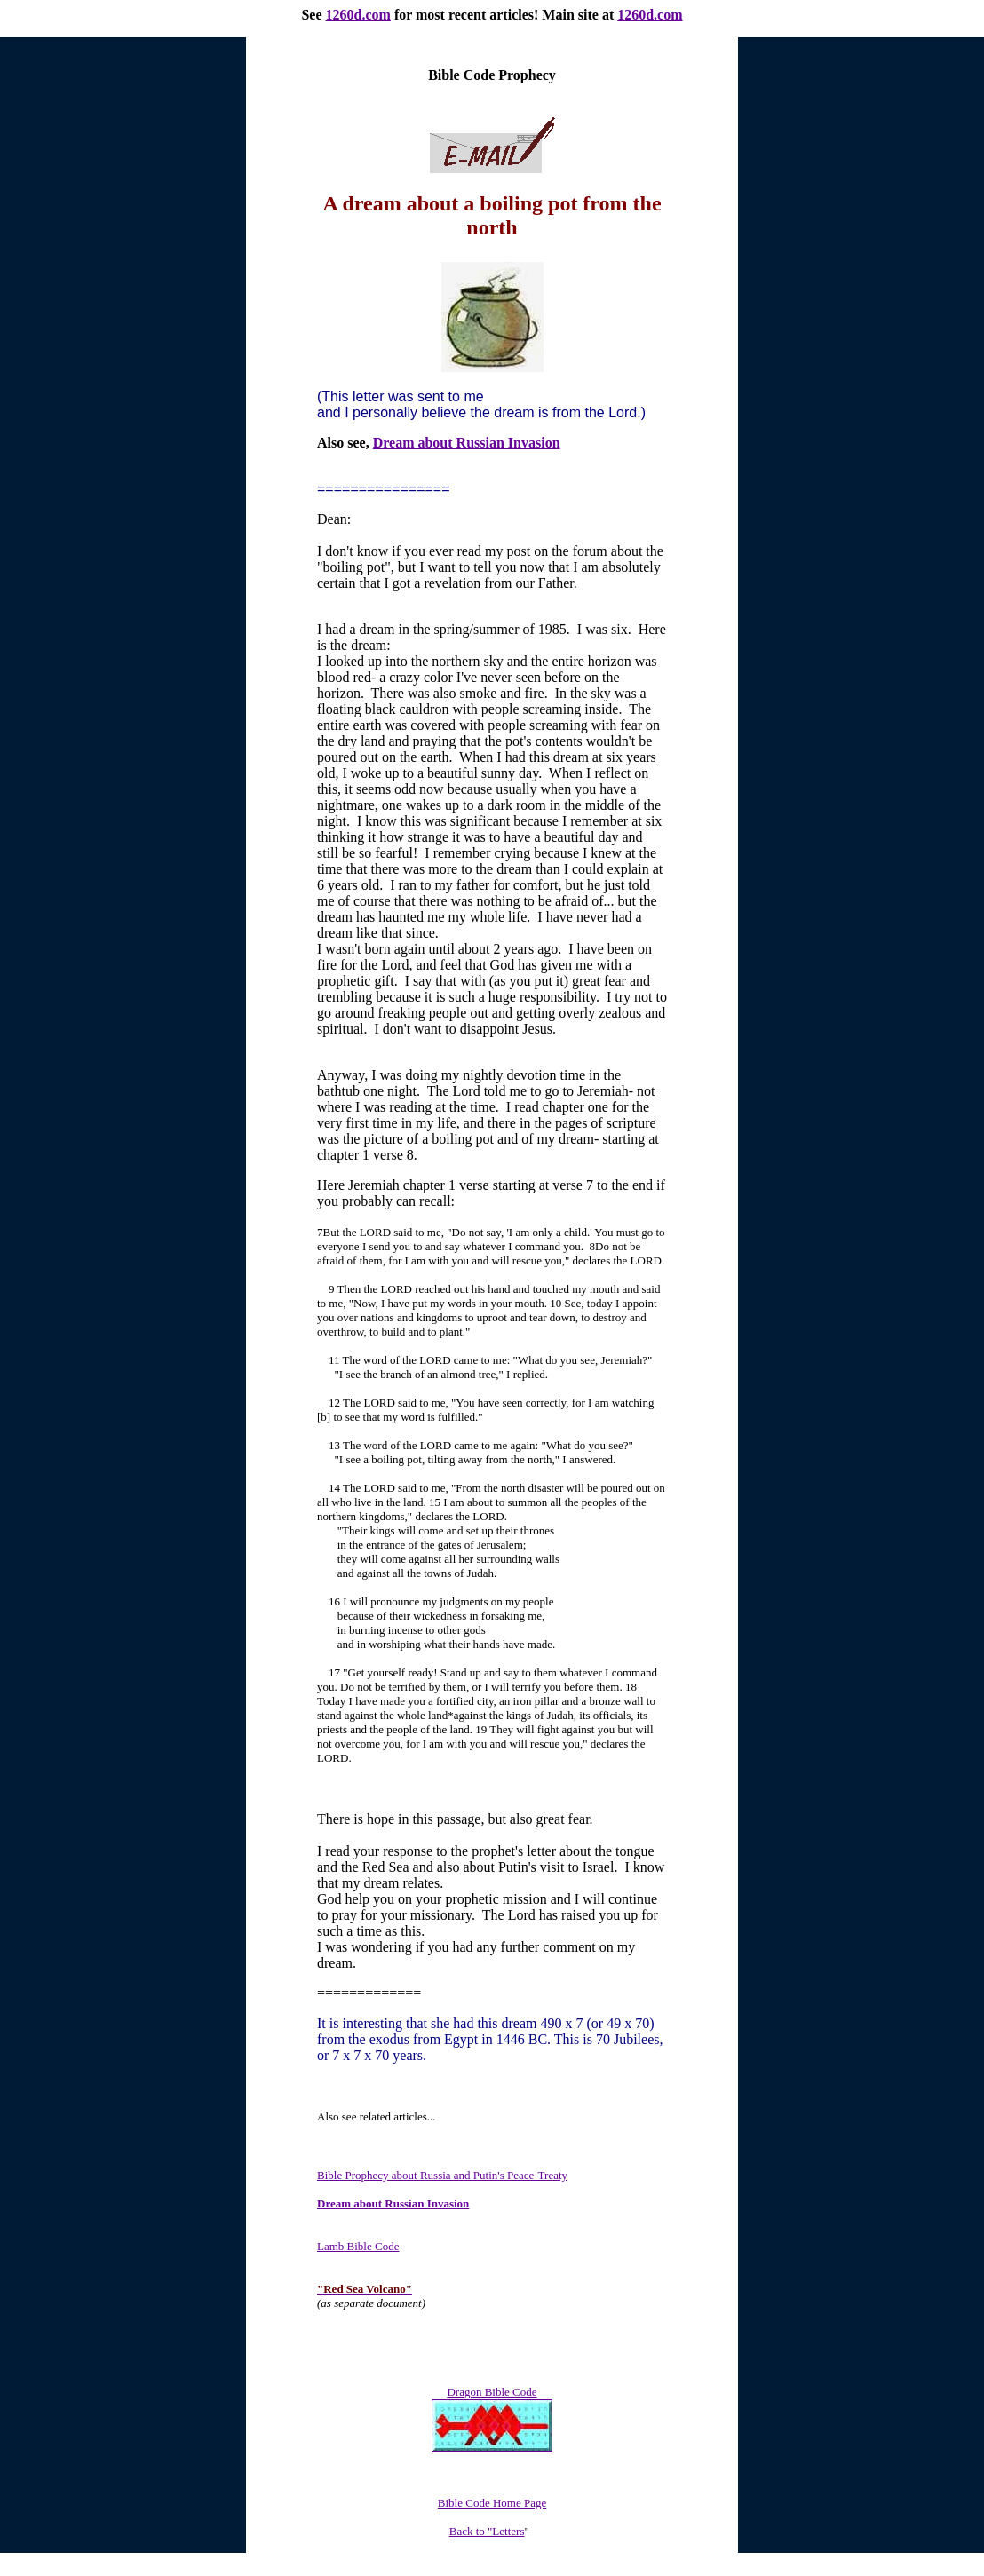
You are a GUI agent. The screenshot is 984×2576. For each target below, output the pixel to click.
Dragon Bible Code (491, 2391)
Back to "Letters (487, 2531)
